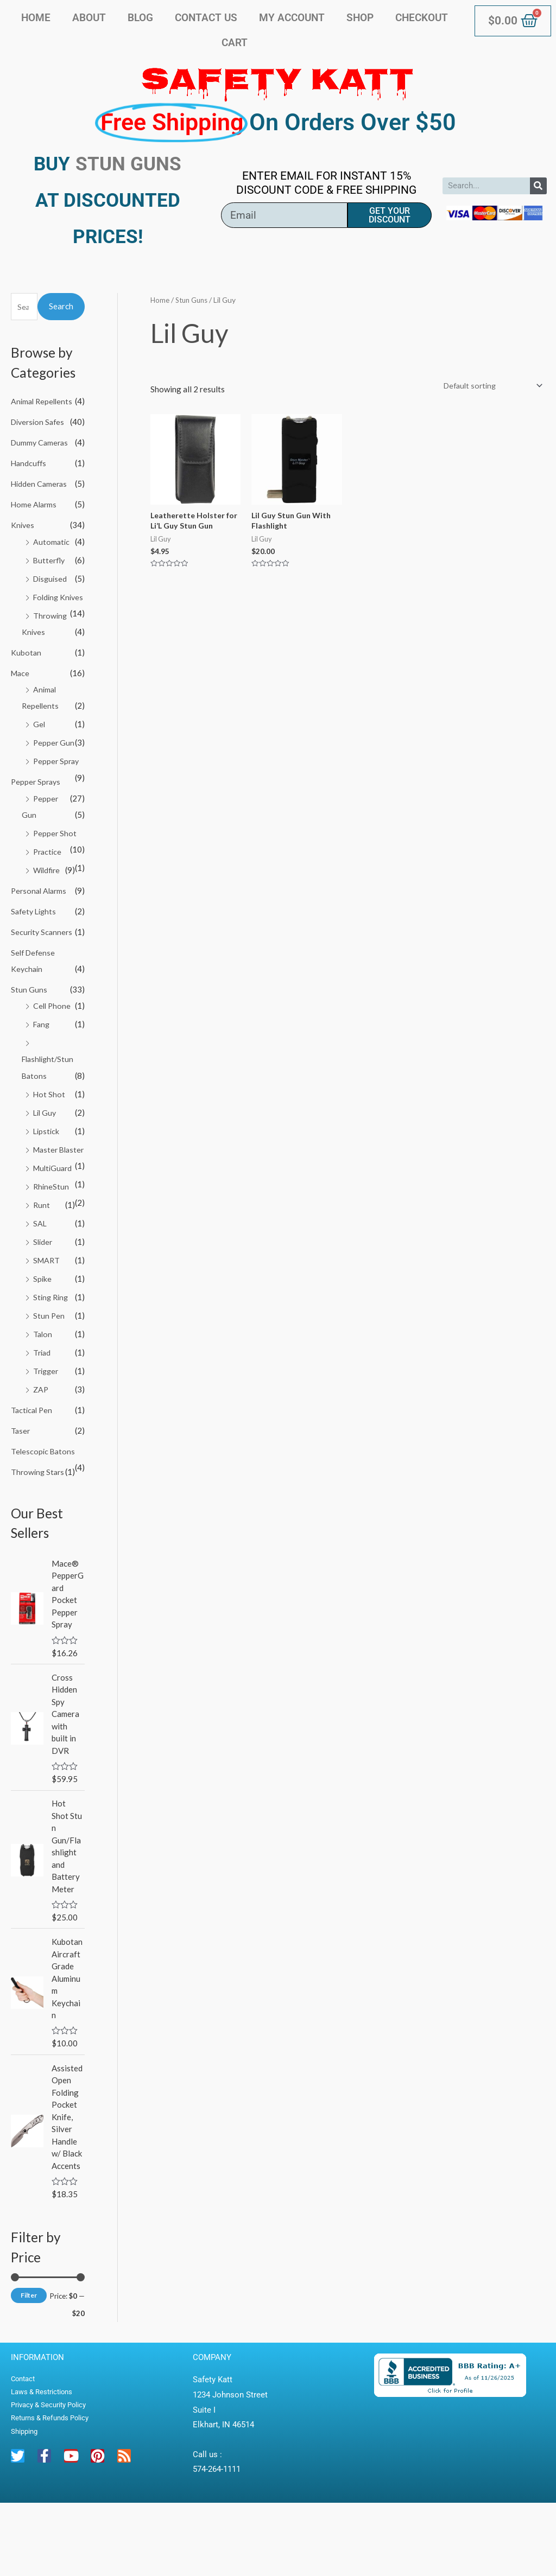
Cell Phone (52, 1050)
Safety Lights (35, 956)
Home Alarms (35, 520)
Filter (29, 2369)
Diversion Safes (39, 422)
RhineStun (51, 1245)
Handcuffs (29, 479)
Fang (42, 1068)
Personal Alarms (40, 935)
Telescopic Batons (44, 1508)
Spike (42, 1337)
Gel (39, 754)
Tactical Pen (33, 1467)
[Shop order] (488, 386)
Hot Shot (49, 1138)
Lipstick (47, 1174)
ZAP (41, 1447)
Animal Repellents (43, 401)
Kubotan (26, 683)
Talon (43, 1392)
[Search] (538, 185)
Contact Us (206, 17)
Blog (140, 17)
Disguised (51, 593)
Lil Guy (45, 1156)
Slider (43, 1301)
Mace (21, 703)
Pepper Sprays (37, 827)
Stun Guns (29, 1034)
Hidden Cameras (40, 499)
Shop (360, 17)
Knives (23, 540)
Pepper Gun (54, 773)
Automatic (52, 557)
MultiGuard (54, 1227)
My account (292, 17)
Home (35, 17)
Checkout (421, 17)
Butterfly (49, 575)
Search (61, 306)
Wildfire (47, 915)
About (89, 17)
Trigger (47, 1429)
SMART (47, 1319)
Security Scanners (43, 977)
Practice (48, 897)
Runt (41, 1264)
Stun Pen (49, 1374)
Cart (235, 42)
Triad (42, 1410)
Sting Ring (52, 1355)
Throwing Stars (39, 1529)
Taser (21, 1488)
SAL (40, 1282)
